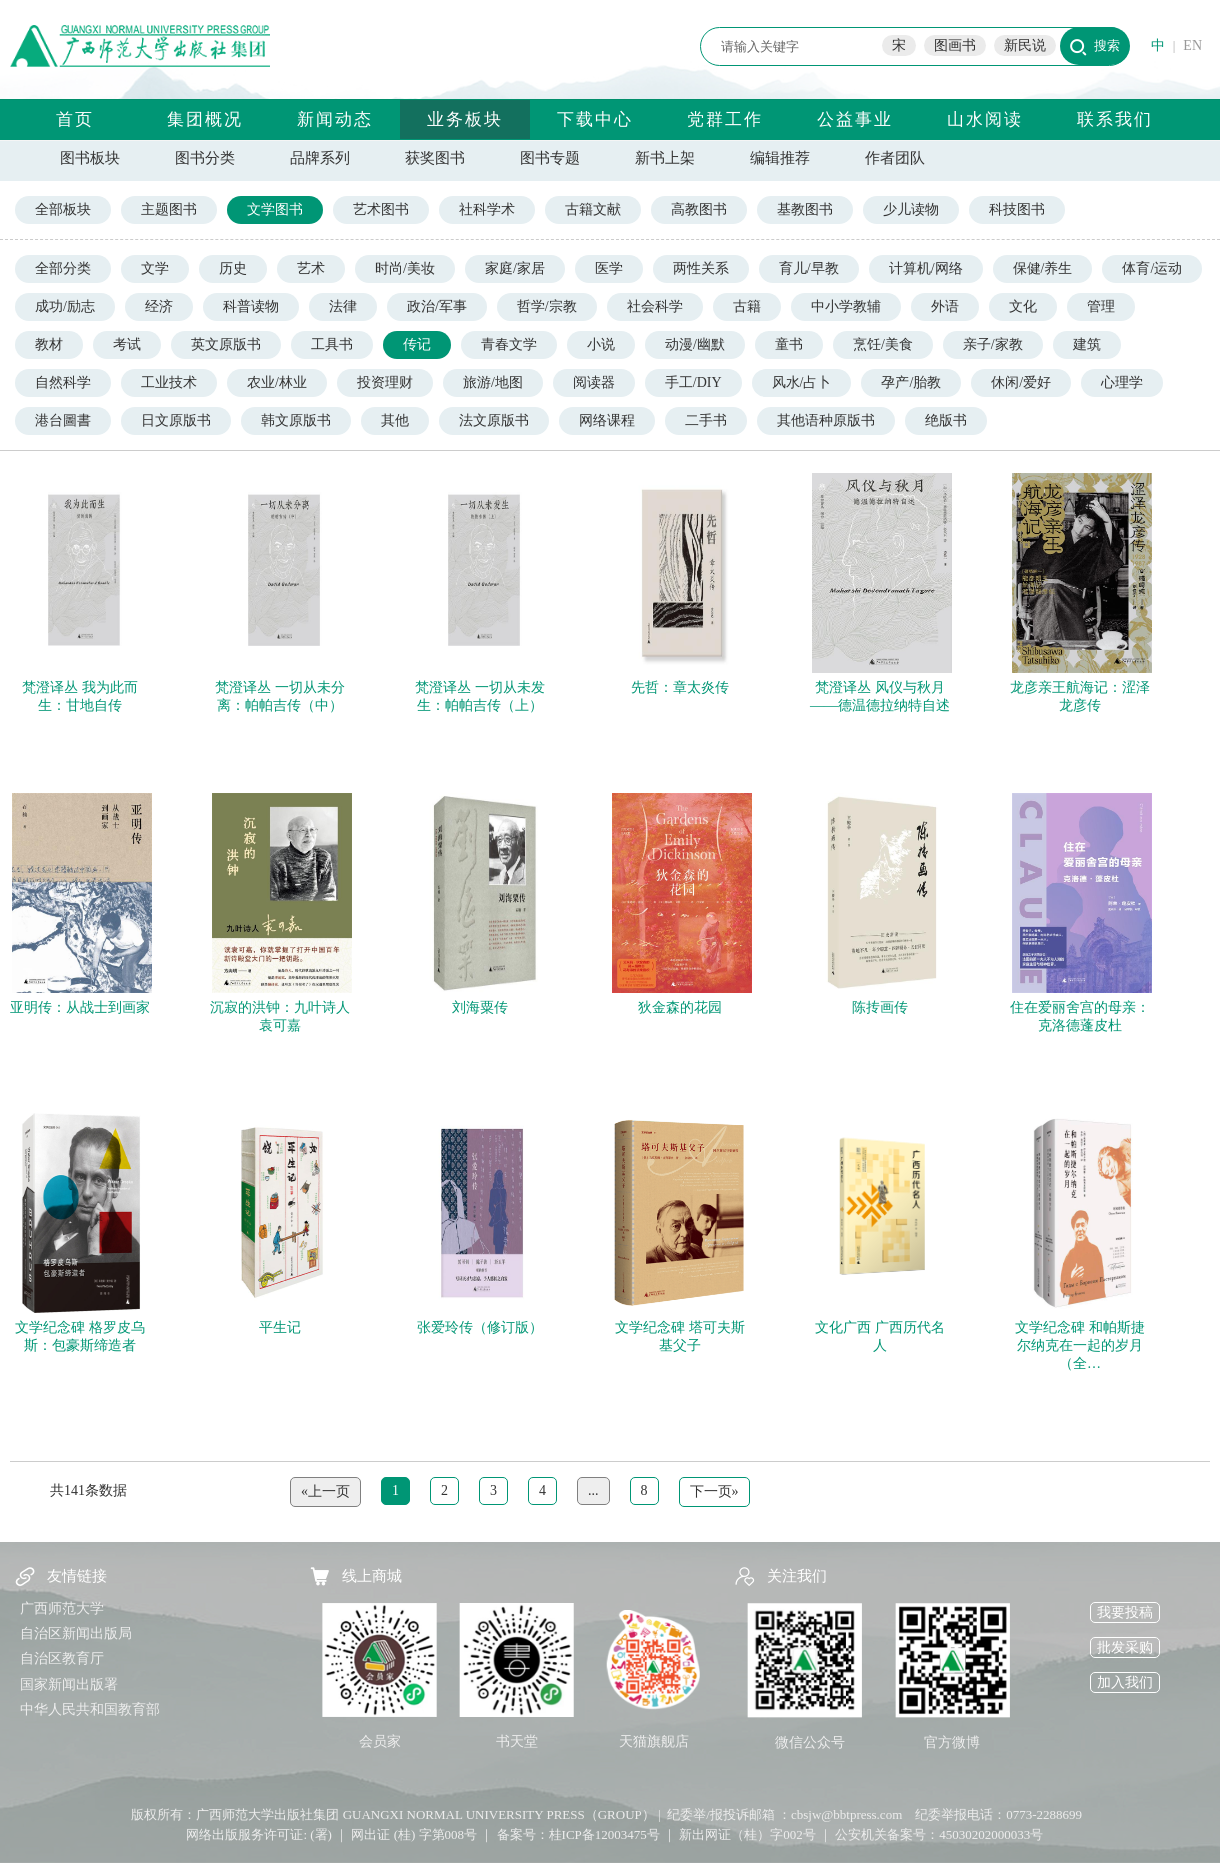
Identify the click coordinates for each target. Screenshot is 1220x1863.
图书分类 (205, 158)
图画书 (955, 45)
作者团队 (895, 158)
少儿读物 (911, 209)
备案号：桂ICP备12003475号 (578, 1834)
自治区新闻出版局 (76, 1633)
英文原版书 (226, 344)
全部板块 (63, 209)
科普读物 (251, 306)
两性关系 (701, 268)
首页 (75, 119)
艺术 (311, 268)
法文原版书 (494, 420)
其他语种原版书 (826, 420)
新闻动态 (335, 119)
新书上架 (665, 158)
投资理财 (385, 382)
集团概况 (205, 119)
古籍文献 (593, 209)
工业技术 (169, 382)
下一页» (714, 1491)
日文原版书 (176, 420)
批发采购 (1125, 1647)
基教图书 (805, 209)
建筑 (1087, 344)
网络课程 (607, 420)
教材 (49, 344)
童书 (789, 344)
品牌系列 (320, 158)
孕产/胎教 (911, 382)
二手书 (706, 420)
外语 (945, 306)
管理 (1101, 306)
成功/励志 (65, 306)
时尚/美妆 (405, 268)
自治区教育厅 (62, 1658)
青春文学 (509, 344)
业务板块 (465, 119)
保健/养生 (1043, 268)
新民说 (1025, 45)
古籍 (747, 306)
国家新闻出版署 (69, 1684)
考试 (127, 344)
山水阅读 (985, 119)
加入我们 (1125, 1682)
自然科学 (63, 382)
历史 (233, 268)
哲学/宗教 (547, 306)
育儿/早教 (809, 268)
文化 (1023, 306)
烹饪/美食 (883, 344)
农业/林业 (277, 382)
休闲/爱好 (1021, 382)
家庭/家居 (515, 268)
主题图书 (169, 209)
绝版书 (946, 420)
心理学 (1122, 382)
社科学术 (487, 209)
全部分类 (63, 268)
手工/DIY (693, 382)
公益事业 (855, 119)
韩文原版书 (296, 420)
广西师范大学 (62, 1608)
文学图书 (275, 209)
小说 (601, 344)
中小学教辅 (846, 306)
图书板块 (90, 158)
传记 (417, 344)
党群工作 (725, 119)
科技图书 (1017, 209)
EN (1192, 45)
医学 (609, 268)
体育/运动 (1152, 268)
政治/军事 (437, 306)
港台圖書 (63, 420)
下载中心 (595, 119)
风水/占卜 (802, 382)
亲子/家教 (993, 344)
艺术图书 (381, 209)
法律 (343, 306)
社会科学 (655, 306)
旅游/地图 (493, 382)
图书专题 (550, 158)
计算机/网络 (926, 268)
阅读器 (594, 382)
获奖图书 (435, 158)
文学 (155, 268)
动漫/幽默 (695, 344)
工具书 (332, 344)
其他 (395, 420)
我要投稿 (1125, 1612)
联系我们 (1115, 119)
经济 (159, 306)
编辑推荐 (780, 158)
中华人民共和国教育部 (90, 1709)
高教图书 (699, 209)
